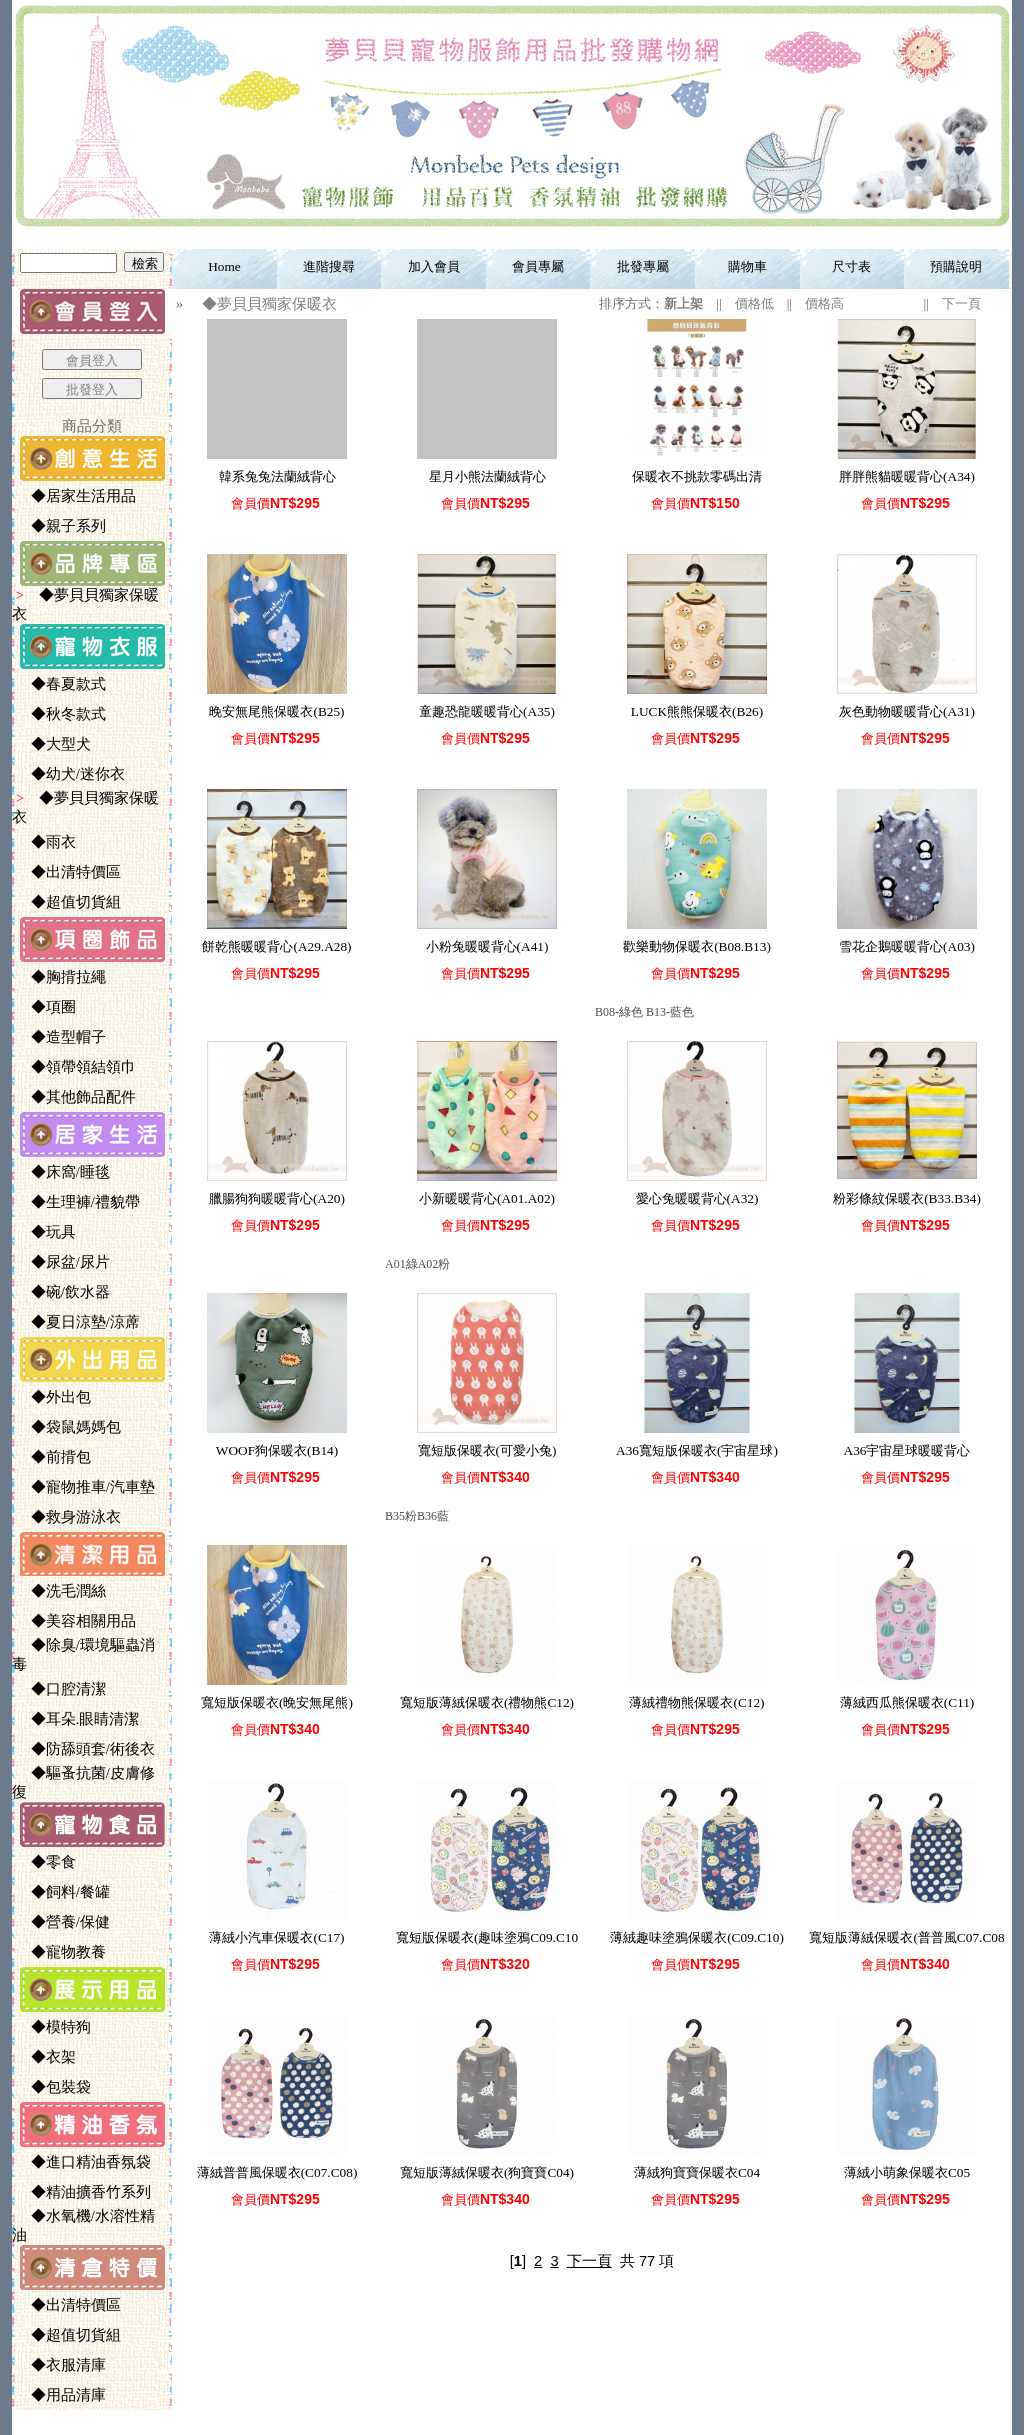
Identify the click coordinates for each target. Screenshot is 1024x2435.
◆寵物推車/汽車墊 (85, 1487)
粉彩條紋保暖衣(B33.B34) (907, 1198)
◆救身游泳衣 (68, 1517)
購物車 (747, 266)
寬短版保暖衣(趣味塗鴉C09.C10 (487, 1937)
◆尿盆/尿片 (62, 1262)
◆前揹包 (53, 1457)
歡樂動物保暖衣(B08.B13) (697, 946)
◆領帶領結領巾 (75, 1067)
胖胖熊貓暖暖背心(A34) (907, 476)
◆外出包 (53, 1397)
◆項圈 (45, 1007)
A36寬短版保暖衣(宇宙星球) (697, 1450)
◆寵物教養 (60, 1952)
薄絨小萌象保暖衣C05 (907, 2172)
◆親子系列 (60, 526)
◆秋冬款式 (60, 714)
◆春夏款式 (60, 684)
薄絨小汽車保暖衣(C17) (276, 1937)
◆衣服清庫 (60, 2365)
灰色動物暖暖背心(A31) (907, 711)
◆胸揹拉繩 (60, 977)
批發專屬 (643, 266)
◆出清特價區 (68, 872)
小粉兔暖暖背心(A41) (487, 946)
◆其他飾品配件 (75, 1097)
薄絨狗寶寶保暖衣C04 (697, 2172)
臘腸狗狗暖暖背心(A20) (277, 1198)
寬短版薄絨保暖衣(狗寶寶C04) (487, 2172)
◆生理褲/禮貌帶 (77, 1202)
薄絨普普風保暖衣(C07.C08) (277, 2172)
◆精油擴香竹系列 (83, 2192)
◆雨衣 (45, 842)
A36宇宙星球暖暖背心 (907, 1450)
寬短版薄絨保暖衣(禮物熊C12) (487, 1702)
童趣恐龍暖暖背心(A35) (487, 711)
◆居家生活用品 (75, 496)
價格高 (824, 303)
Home (224, 266)
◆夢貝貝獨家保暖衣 (262, 304)
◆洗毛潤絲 (60, 1591)
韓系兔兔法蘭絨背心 (277, 476)
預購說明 (956, 266)
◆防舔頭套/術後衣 (85, 1749)
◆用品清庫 (60, 2395)
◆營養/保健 (62, 1922)
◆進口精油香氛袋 (83, 2162)
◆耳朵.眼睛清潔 (77, 1719)
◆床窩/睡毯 (62, 1172)
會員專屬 (538, 266)
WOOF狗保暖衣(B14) (277, 1450)
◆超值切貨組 (68, 902)
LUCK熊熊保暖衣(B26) (697, 711)
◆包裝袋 (53, 2087)
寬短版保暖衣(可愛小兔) (487, 1450)
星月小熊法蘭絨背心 (487, 476)
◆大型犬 (53, 744)
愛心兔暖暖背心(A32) (697, 1198)
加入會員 (434, 266)
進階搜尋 (329, 266)
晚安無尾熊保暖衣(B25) (276, 711)
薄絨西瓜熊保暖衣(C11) (907, 1702)
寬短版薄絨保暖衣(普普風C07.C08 (906, 1937)
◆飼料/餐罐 (62, 1892)
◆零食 (45, 1862)
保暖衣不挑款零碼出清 (697, 476)
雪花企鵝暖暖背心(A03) (907, 946)
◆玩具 (45, 1232)
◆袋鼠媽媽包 (68, 1427)
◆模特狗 (53, 2027)
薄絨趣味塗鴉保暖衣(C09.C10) (697, 1937)
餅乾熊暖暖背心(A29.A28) (276, 946)
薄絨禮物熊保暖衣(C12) (696, 1702)
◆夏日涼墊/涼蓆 (77, 1322)
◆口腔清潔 (60, 1689)
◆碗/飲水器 (62, 1292)
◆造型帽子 (60, 1037)
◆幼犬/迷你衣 (70, 774)
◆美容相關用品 (75, 1621)
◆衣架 (45, 2057)
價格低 (754, 303)
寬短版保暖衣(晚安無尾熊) (277, 1702)
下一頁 (961, 303)
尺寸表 (851, 266)
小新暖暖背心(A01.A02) (487, 1198)
